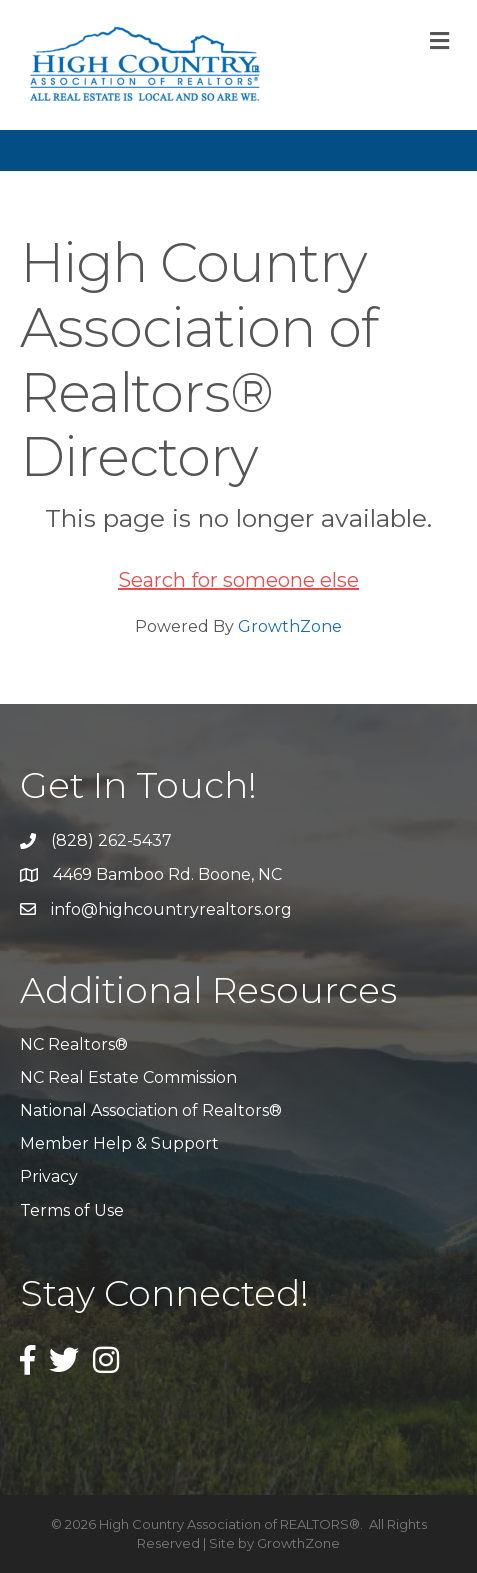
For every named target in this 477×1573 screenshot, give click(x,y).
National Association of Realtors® (151, 1110)
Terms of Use (72, 1210)
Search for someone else (238, 580)
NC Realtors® (74, 1044)
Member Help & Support (119, 1143)
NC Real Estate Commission (128, 1077)
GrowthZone (290, 626)
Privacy (49, 1176)
